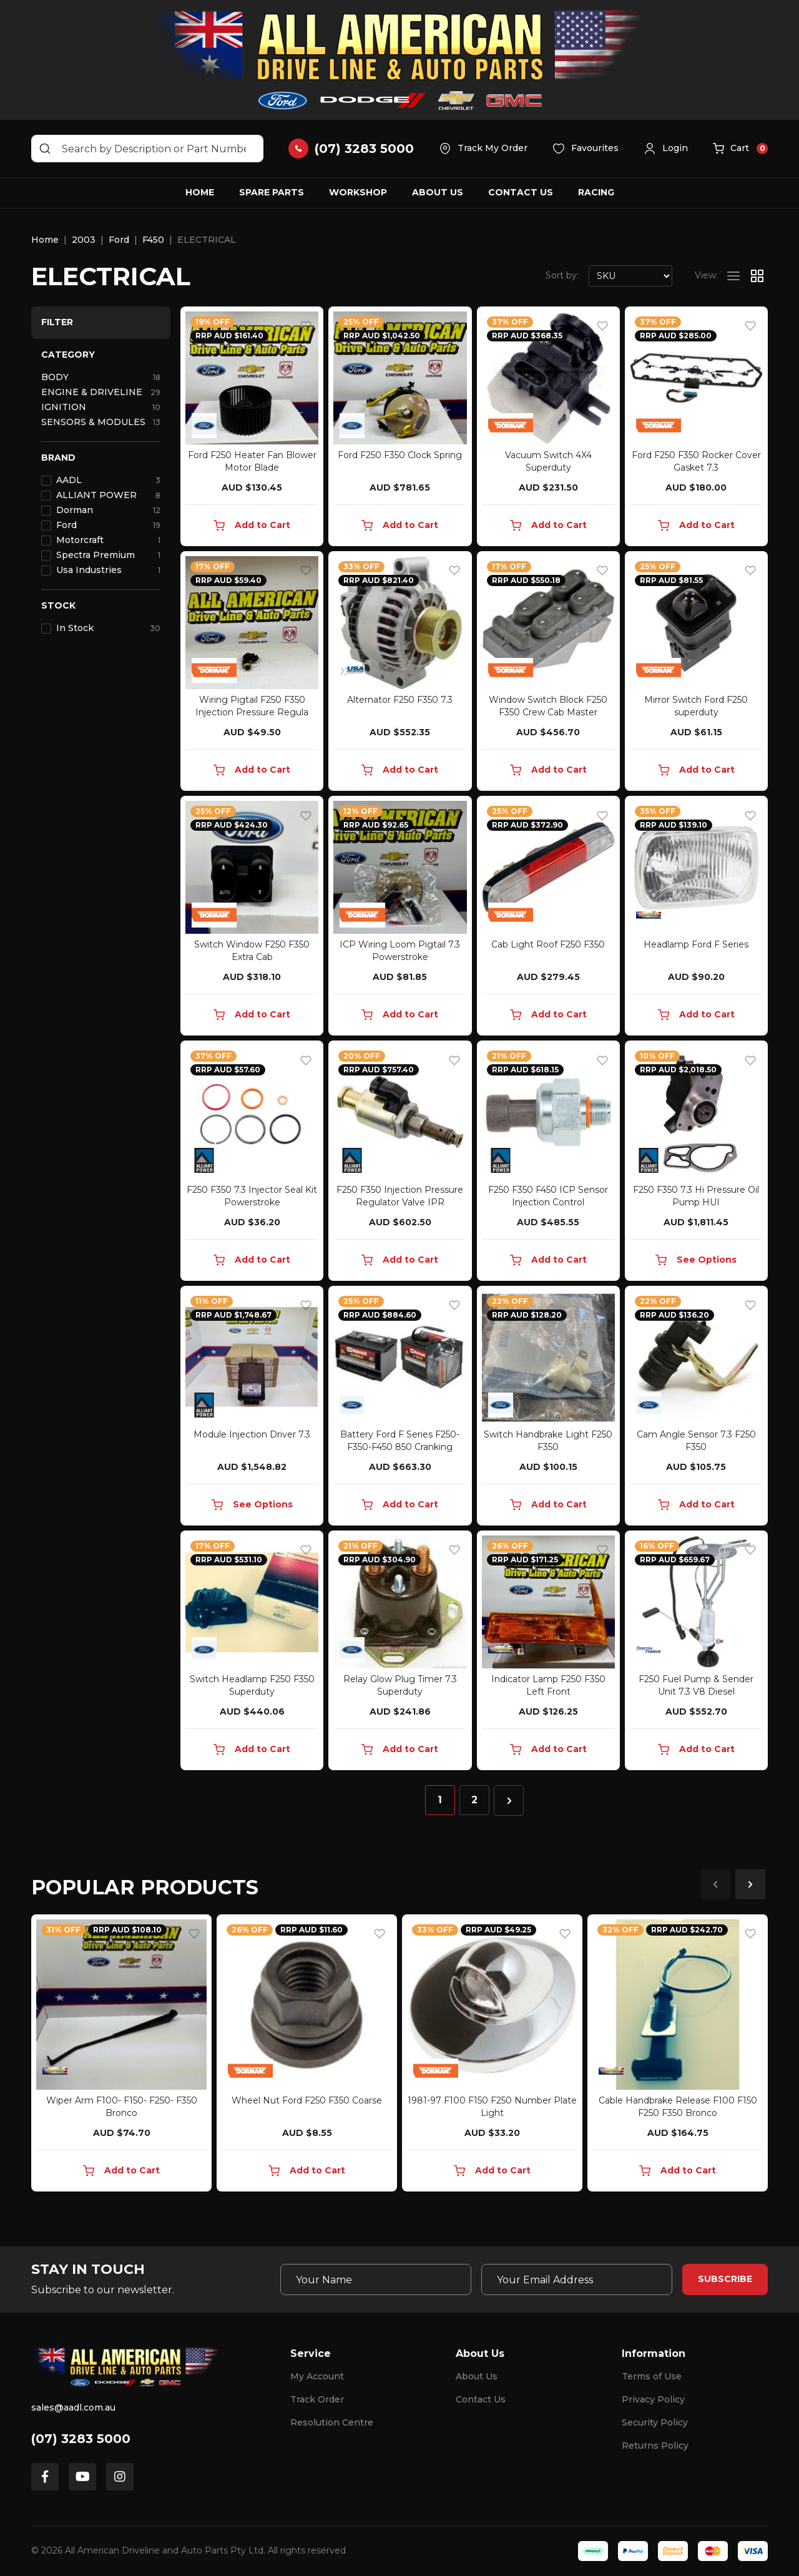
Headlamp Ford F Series (696, 944)
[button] (665, 148)
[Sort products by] (630, 275)
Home (199, 192)
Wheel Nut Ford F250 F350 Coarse (307, 2100)
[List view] (733, 275)
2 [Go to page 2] (474, 1800)
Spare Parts (271, 192)
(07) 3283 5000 (80, 2438)
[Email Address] (576, 2279)
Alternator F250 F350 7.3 (400, 699)
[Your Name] (375, 2279)
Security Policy (655, 2422)
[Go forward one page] (509, 1800)
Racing (596, 192)
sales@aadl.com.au (73, 2407)
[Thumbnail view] (757, 275)
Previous (715, 1884)
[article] (121, 2055)
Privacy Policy (653, 2399)
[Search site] (45, 148)
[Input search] (147, 148)
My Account (317, 2376)
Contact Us (520, 192)
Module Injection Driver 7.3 (252, 1434)
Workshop (358, 192)
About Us (437, 192)
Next (750, 1884)
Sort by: (562, 275)
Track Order (317, 2399)
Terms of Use (652, 2376)
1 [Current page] (440, 1800)
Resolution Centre (331, 2422)
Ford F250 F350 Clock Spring (400, 455)
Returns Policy (655, 2445)
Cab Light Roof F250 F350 (548, 944)
